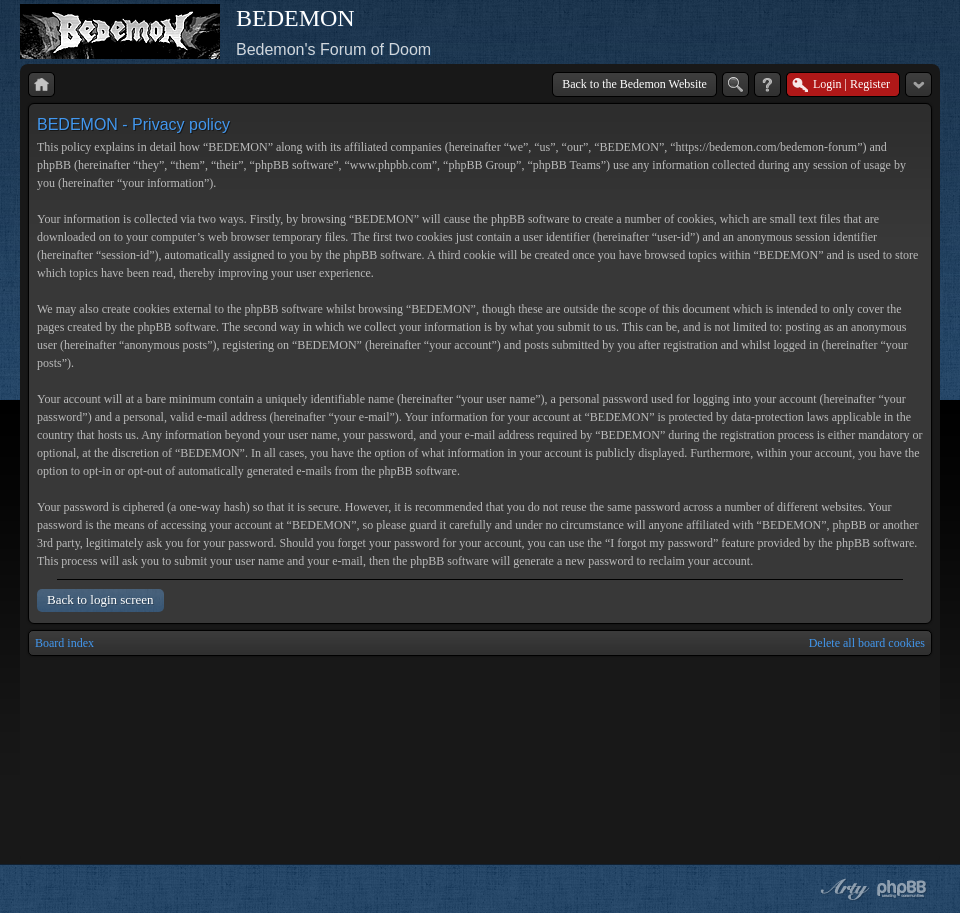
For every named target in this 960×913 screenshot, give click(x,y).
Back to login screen (100, 599)
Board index (64, 643)
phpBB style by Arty (842, 889)
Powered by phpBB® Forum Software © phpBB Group (902, 889)
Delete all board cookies (867, 643)
